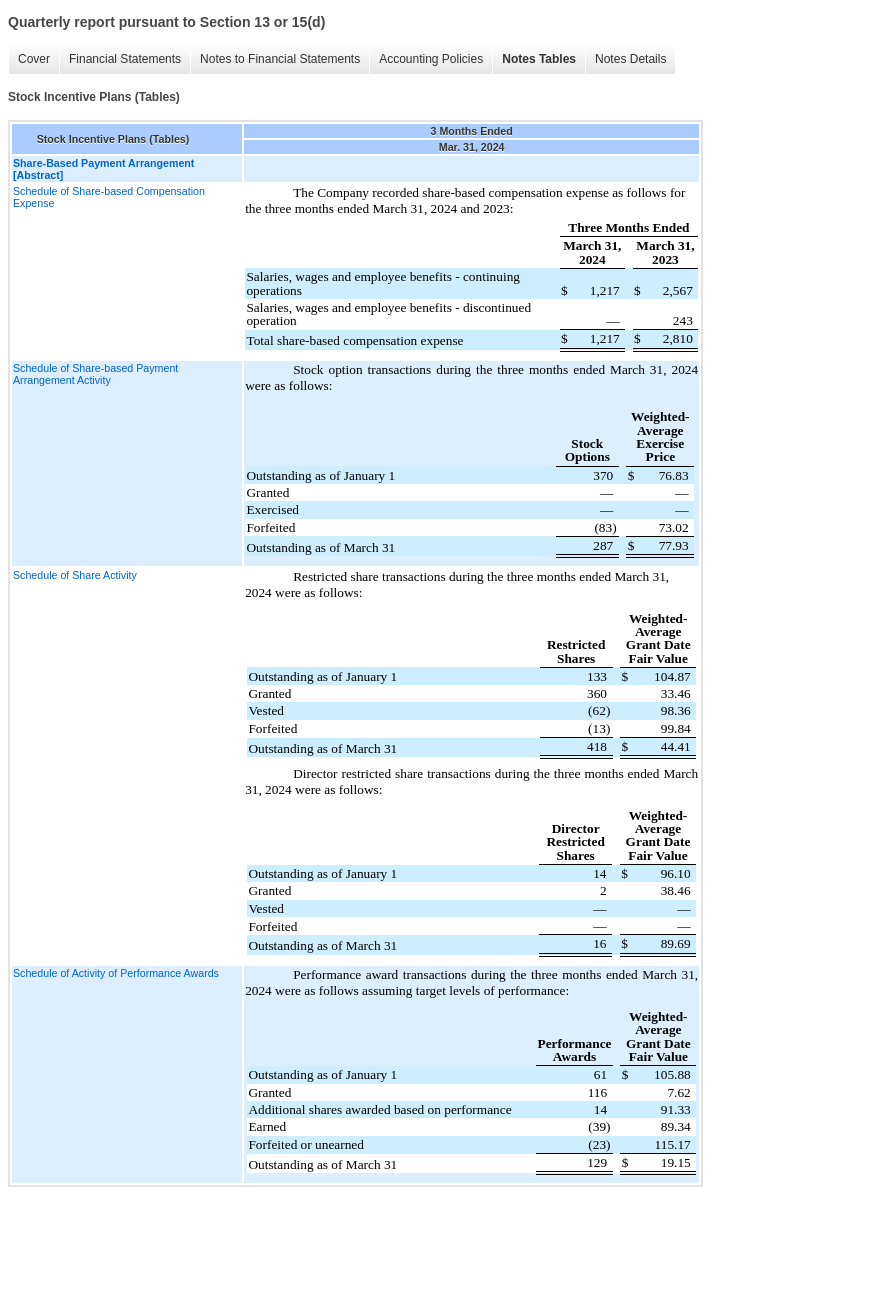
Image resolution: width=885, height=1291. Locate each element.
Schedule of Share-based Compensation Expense (109, 197)
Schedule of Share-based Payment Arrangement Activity (95, 374)
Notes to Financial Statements (280, 59)
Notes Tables (539, 59)
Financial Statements (125, 59)
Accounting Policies (431, 59)
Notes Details (630, 59)
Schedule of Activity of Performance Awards (116, 973)
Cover (34, 59)
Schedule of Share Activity (75, 575)
